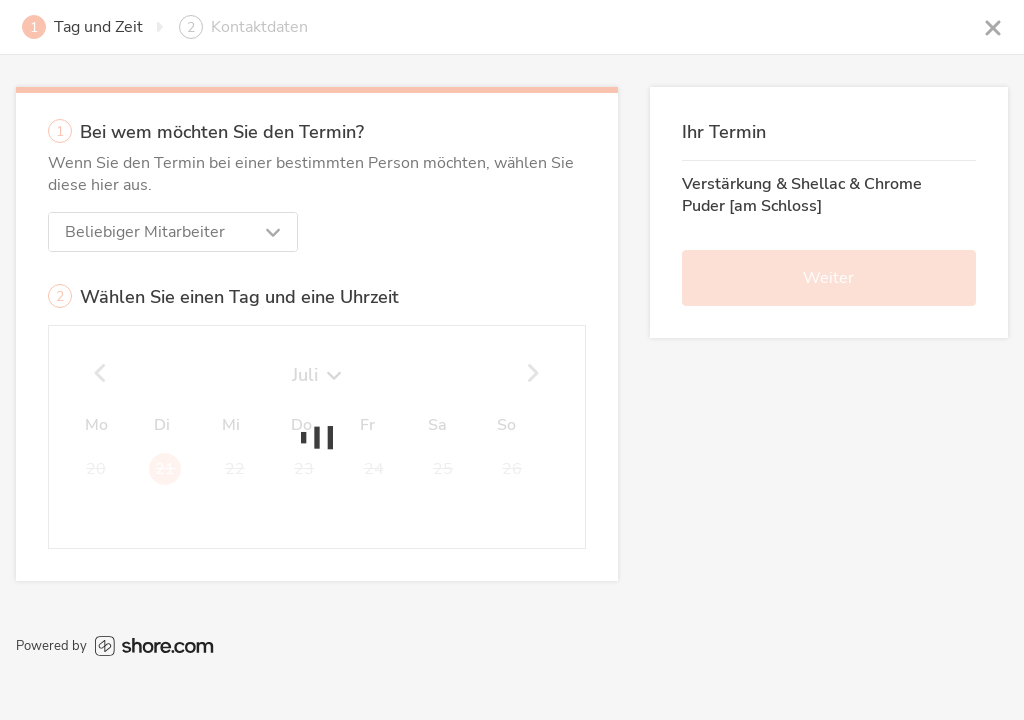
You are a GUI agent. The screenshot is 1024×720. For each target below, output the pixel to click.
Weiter (828, 278)
